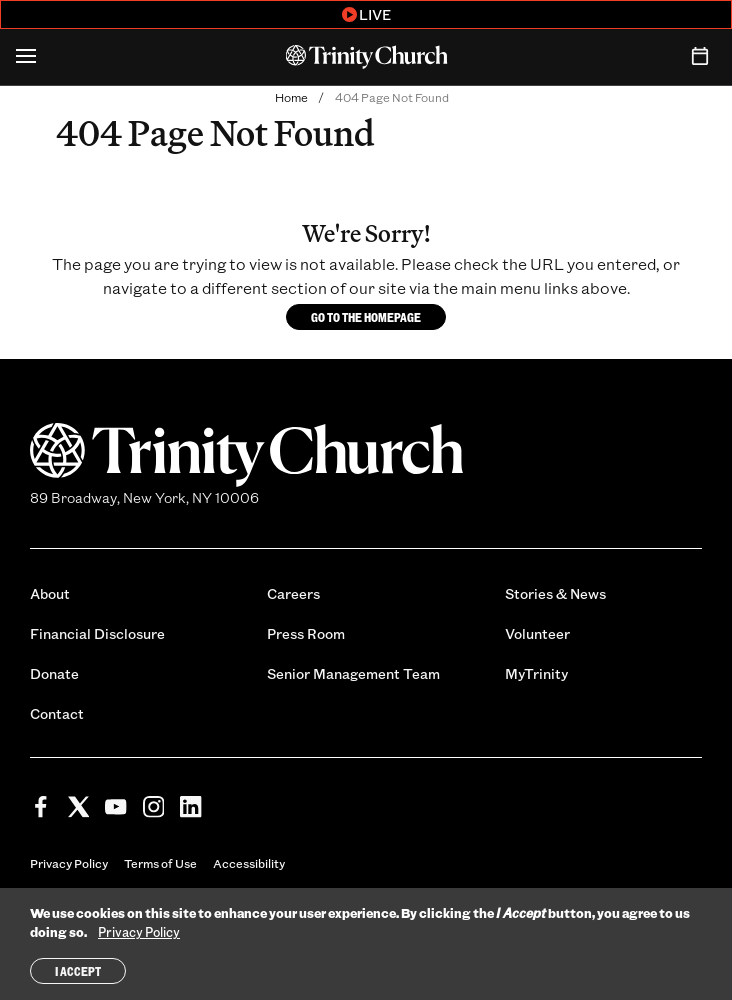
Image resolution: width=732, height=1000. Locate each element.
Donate (54, 673)
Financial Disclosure (97, 633)
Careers (293, 593)
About (50, 593)
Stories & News (555, 593)
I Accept (78, 973)
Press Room (306, 633)
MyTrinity (536, 673)
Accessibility (249, 863)
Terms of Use (160, 863)
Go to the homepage (366, 317)
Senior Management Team (353, 673)
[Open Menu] (26, 57)
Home (291, 97)
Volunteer (537, 633)
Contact (57, 713)
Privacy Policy (69, 863)
